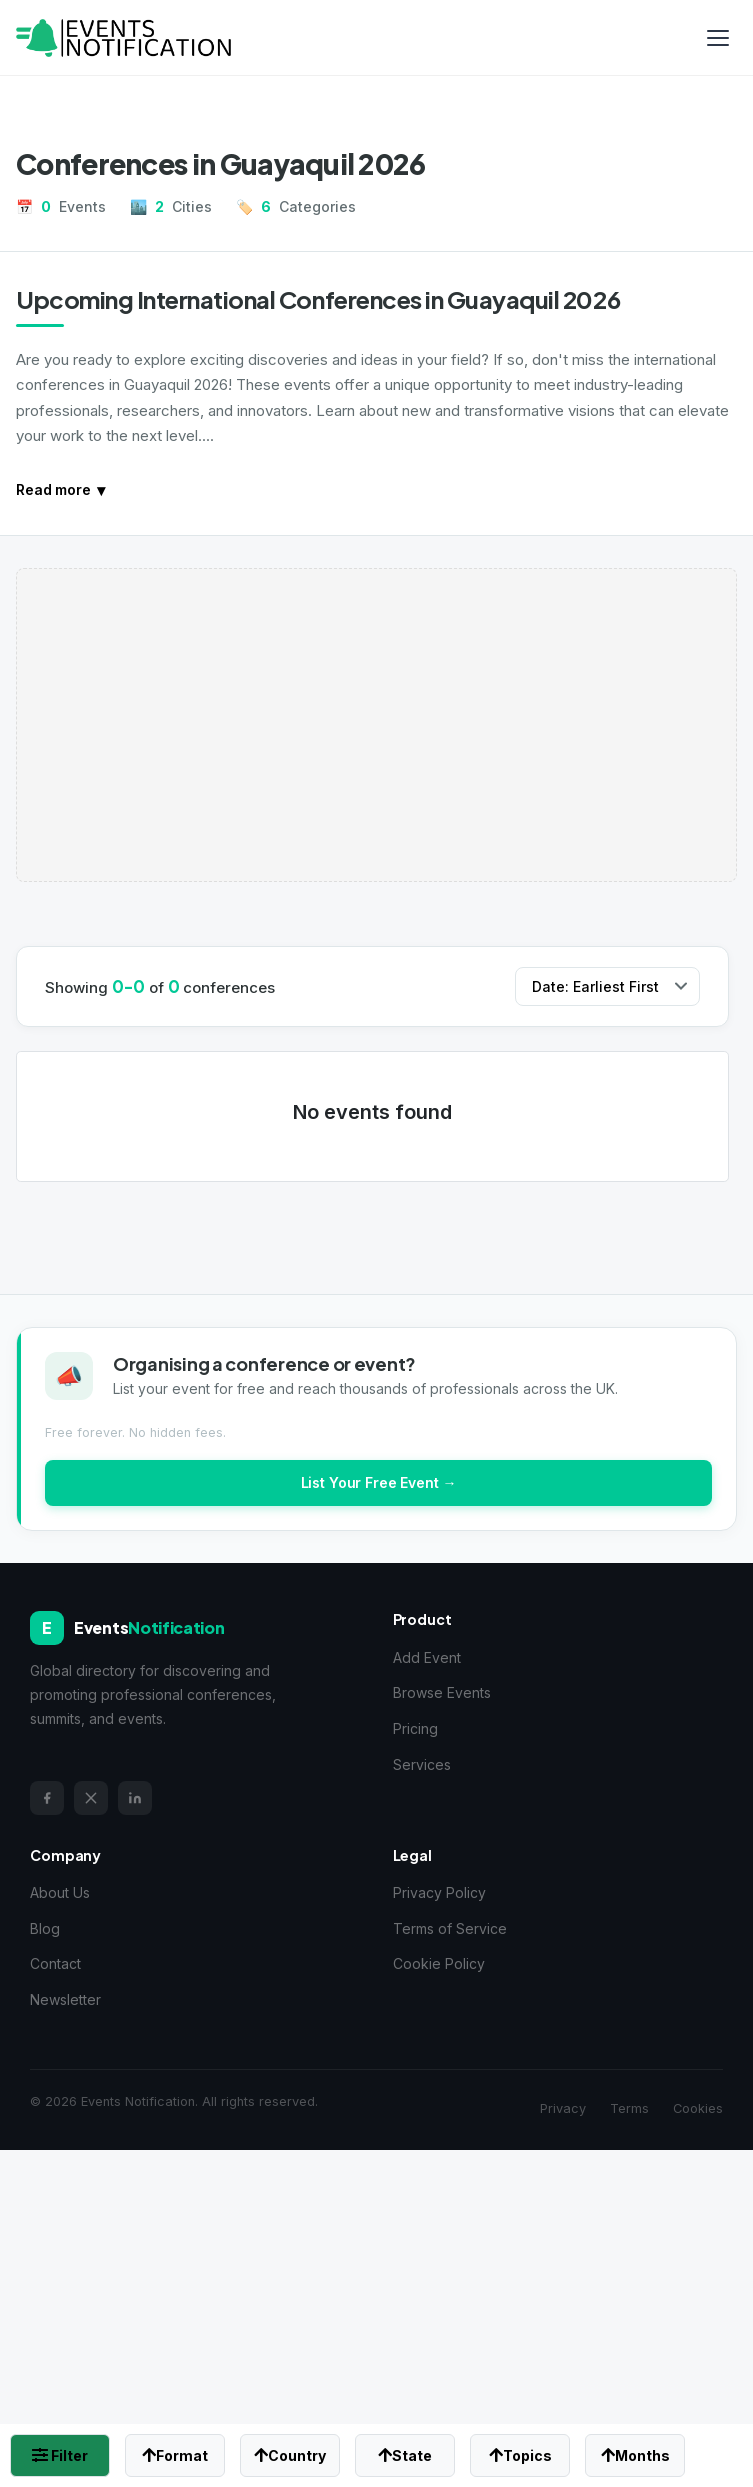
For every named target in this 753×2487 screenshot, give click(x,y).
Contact (55, 1963)
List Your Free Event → (379, 1482)
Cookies (698, 2108)
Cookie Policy (439, 1963)
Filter (60, 2455)
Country (290, 2455)
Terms (629, 2108)
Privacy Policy (439, 1892)
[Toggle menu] (718, 38)
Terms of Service (450, 1928)
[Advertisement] (376, 725)
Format (175, 2455)
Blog (45, 1928)
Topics (520, 2455)
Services (422, 1764)
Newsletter (65, 1999)
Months (635, 2455)
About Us (60, 1892)
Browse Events (442, 1692)
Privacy (563, 2108)
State (405, 2455)
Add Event (427, 1657)
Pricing (415, 1728)
